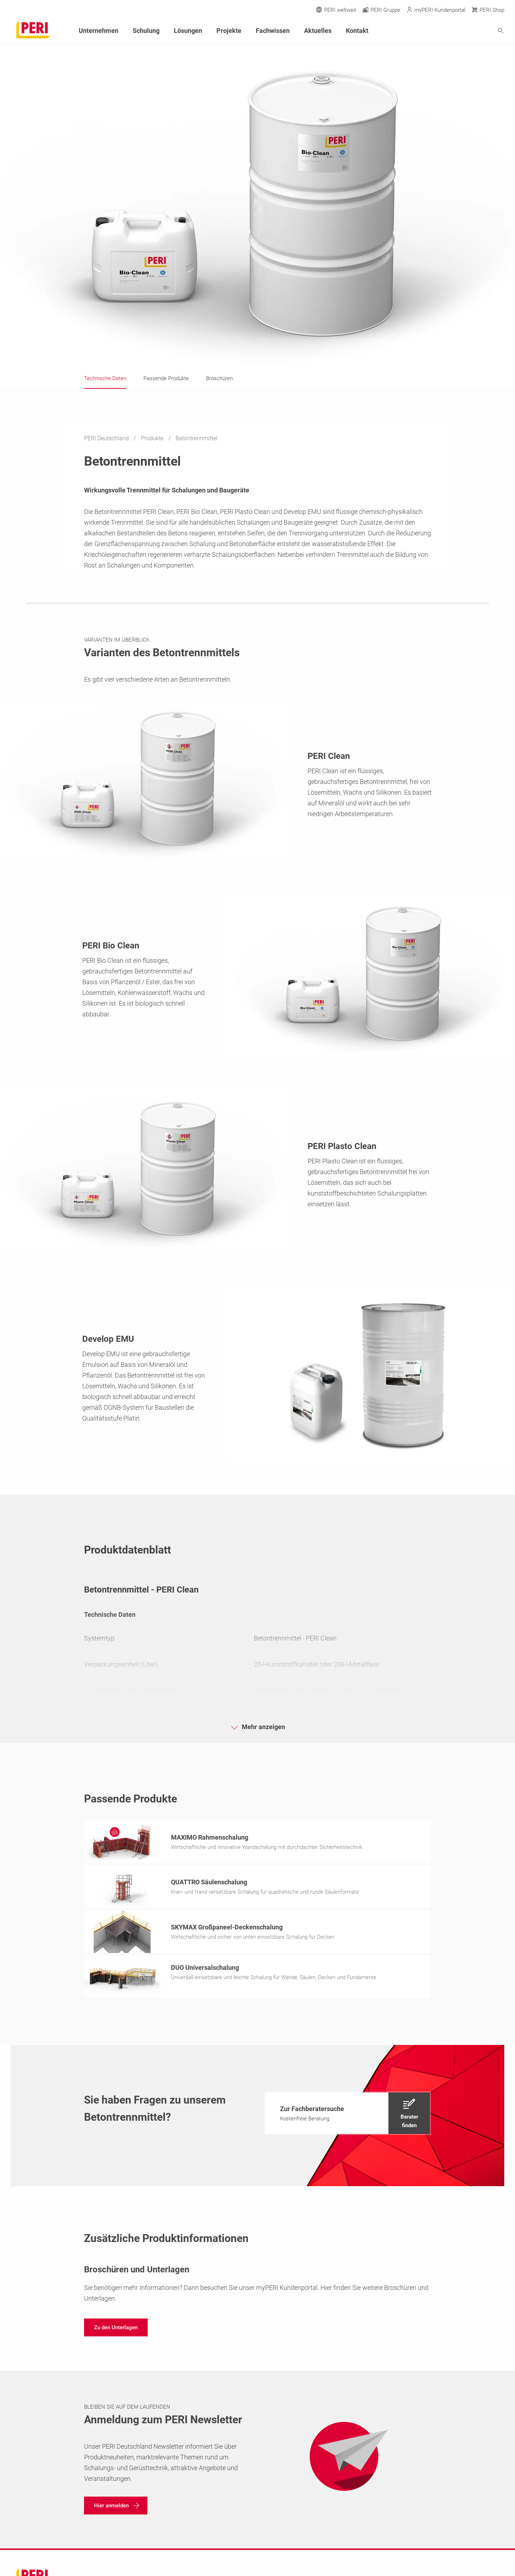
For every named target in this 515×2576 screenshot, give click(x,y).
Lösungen (188, 30)
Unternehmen (98, 30)
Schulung (146, 30)
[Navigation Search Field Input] (461, 30)
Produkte (153, 438)
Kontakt (357, 30)
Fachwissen (273, 30)
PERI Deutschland (107, 438)
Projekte (228, 30)
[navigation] (347, 2115)
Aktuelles (318, 30)
